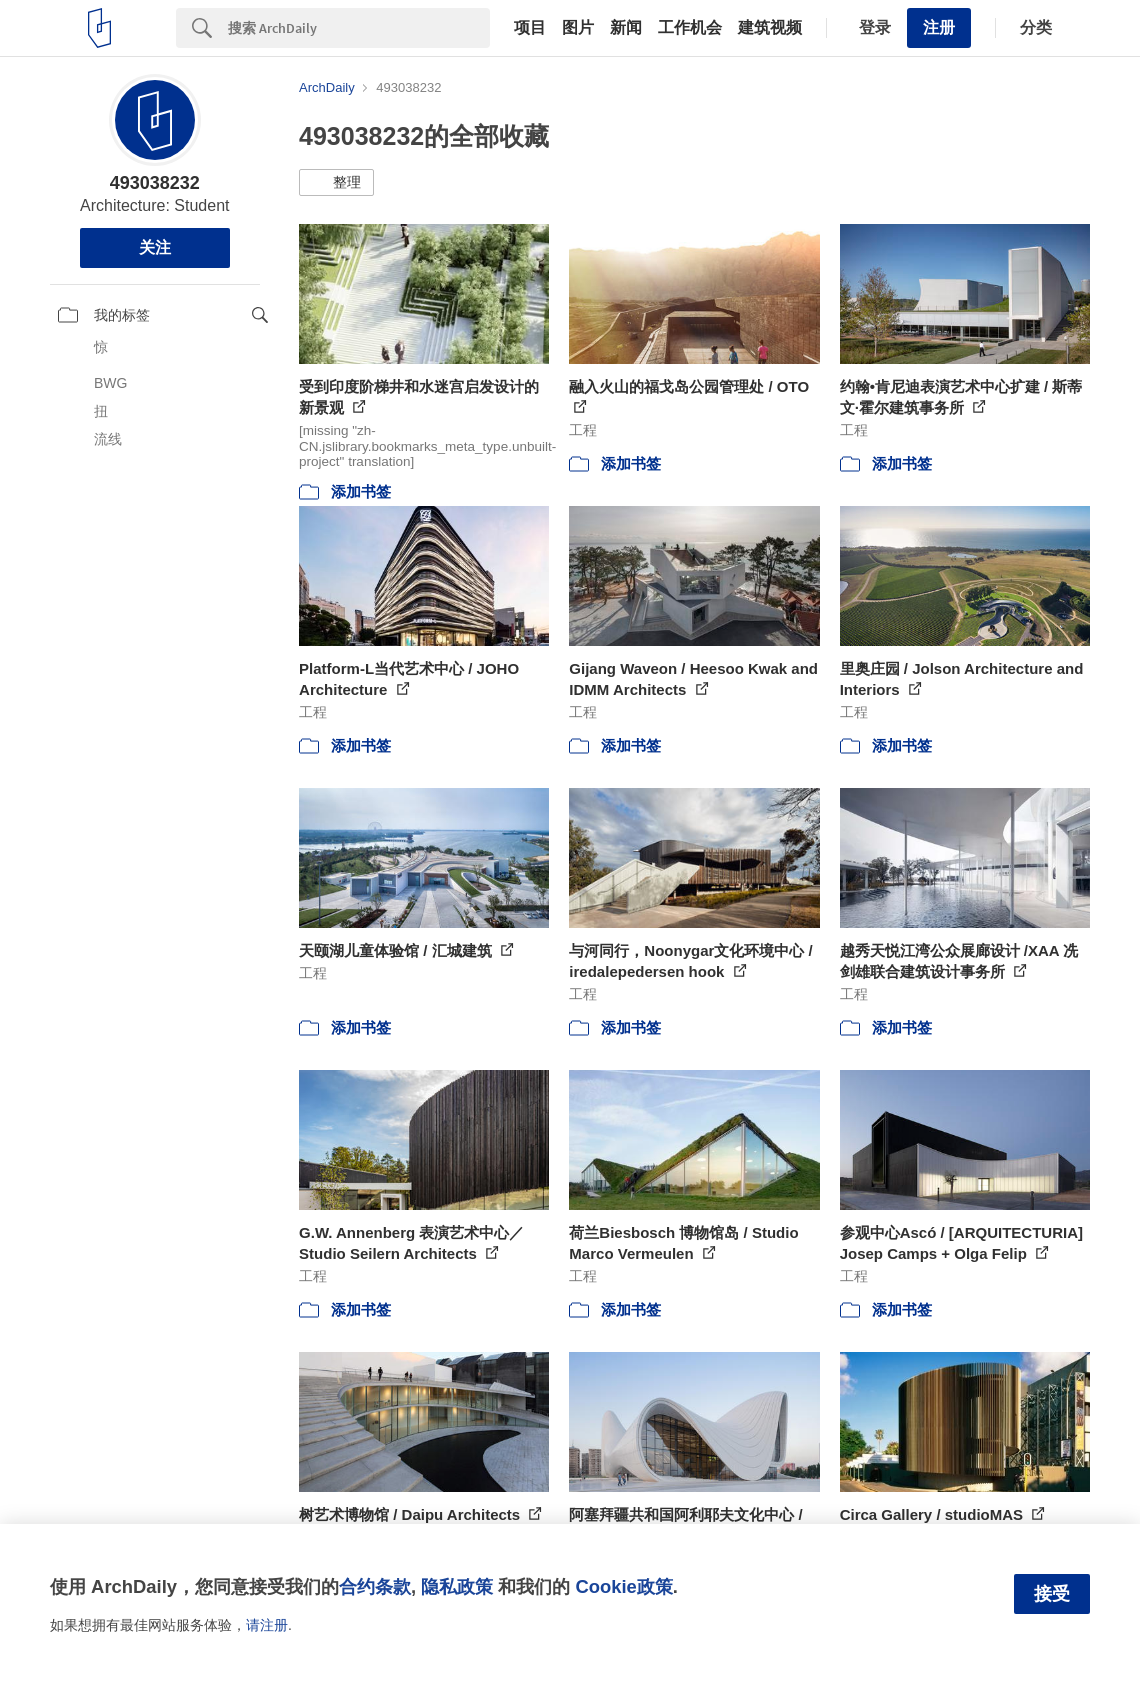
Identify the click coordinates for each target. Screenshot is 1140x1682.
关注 (155, 247)
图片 (578, 28)
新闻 (626, 28)
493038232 (155, 183)
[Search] (359, 28)
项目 (530, 28)
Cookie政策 (623, 1586)
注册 (939, 27)
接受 (1052, 1594)
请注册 (267, 1625)
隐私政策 (457, 1586)
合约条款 (375, 1586)
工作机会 (690, 28)
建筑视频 (770, 28)
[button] (336, 183)
